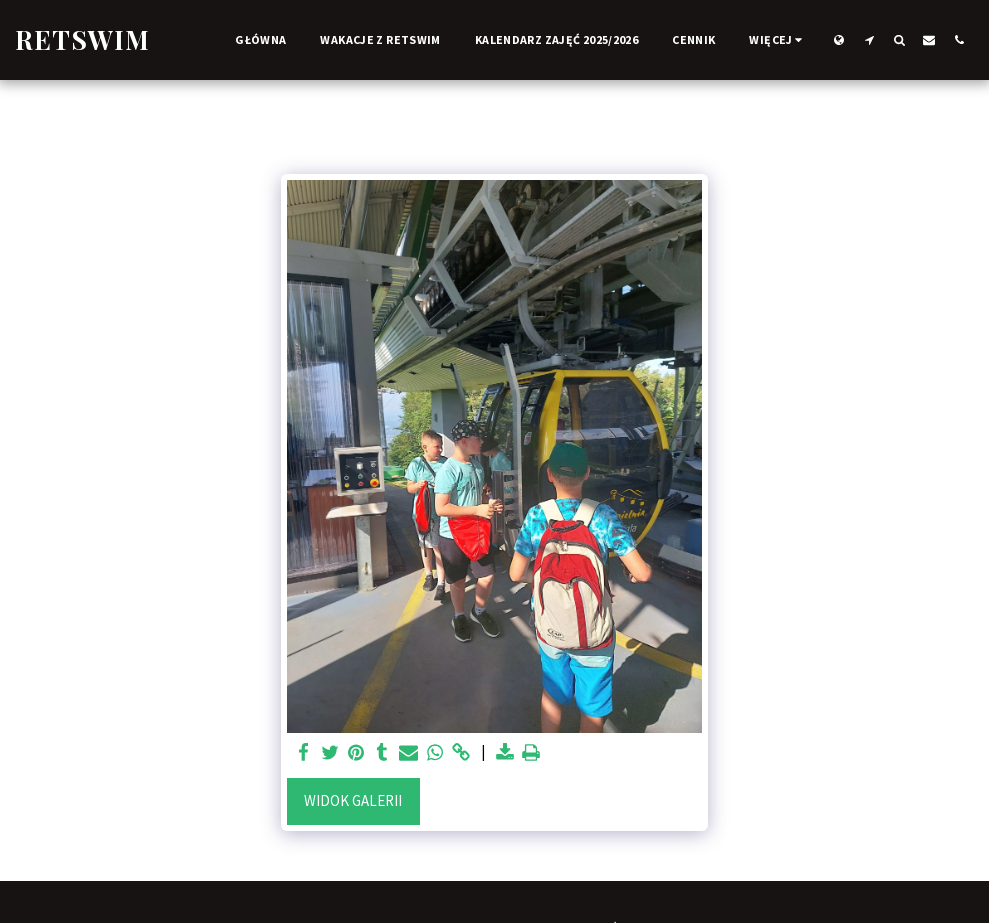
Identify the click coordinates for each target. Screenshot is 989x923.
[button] (869, 39)
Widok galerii (353, 800)
